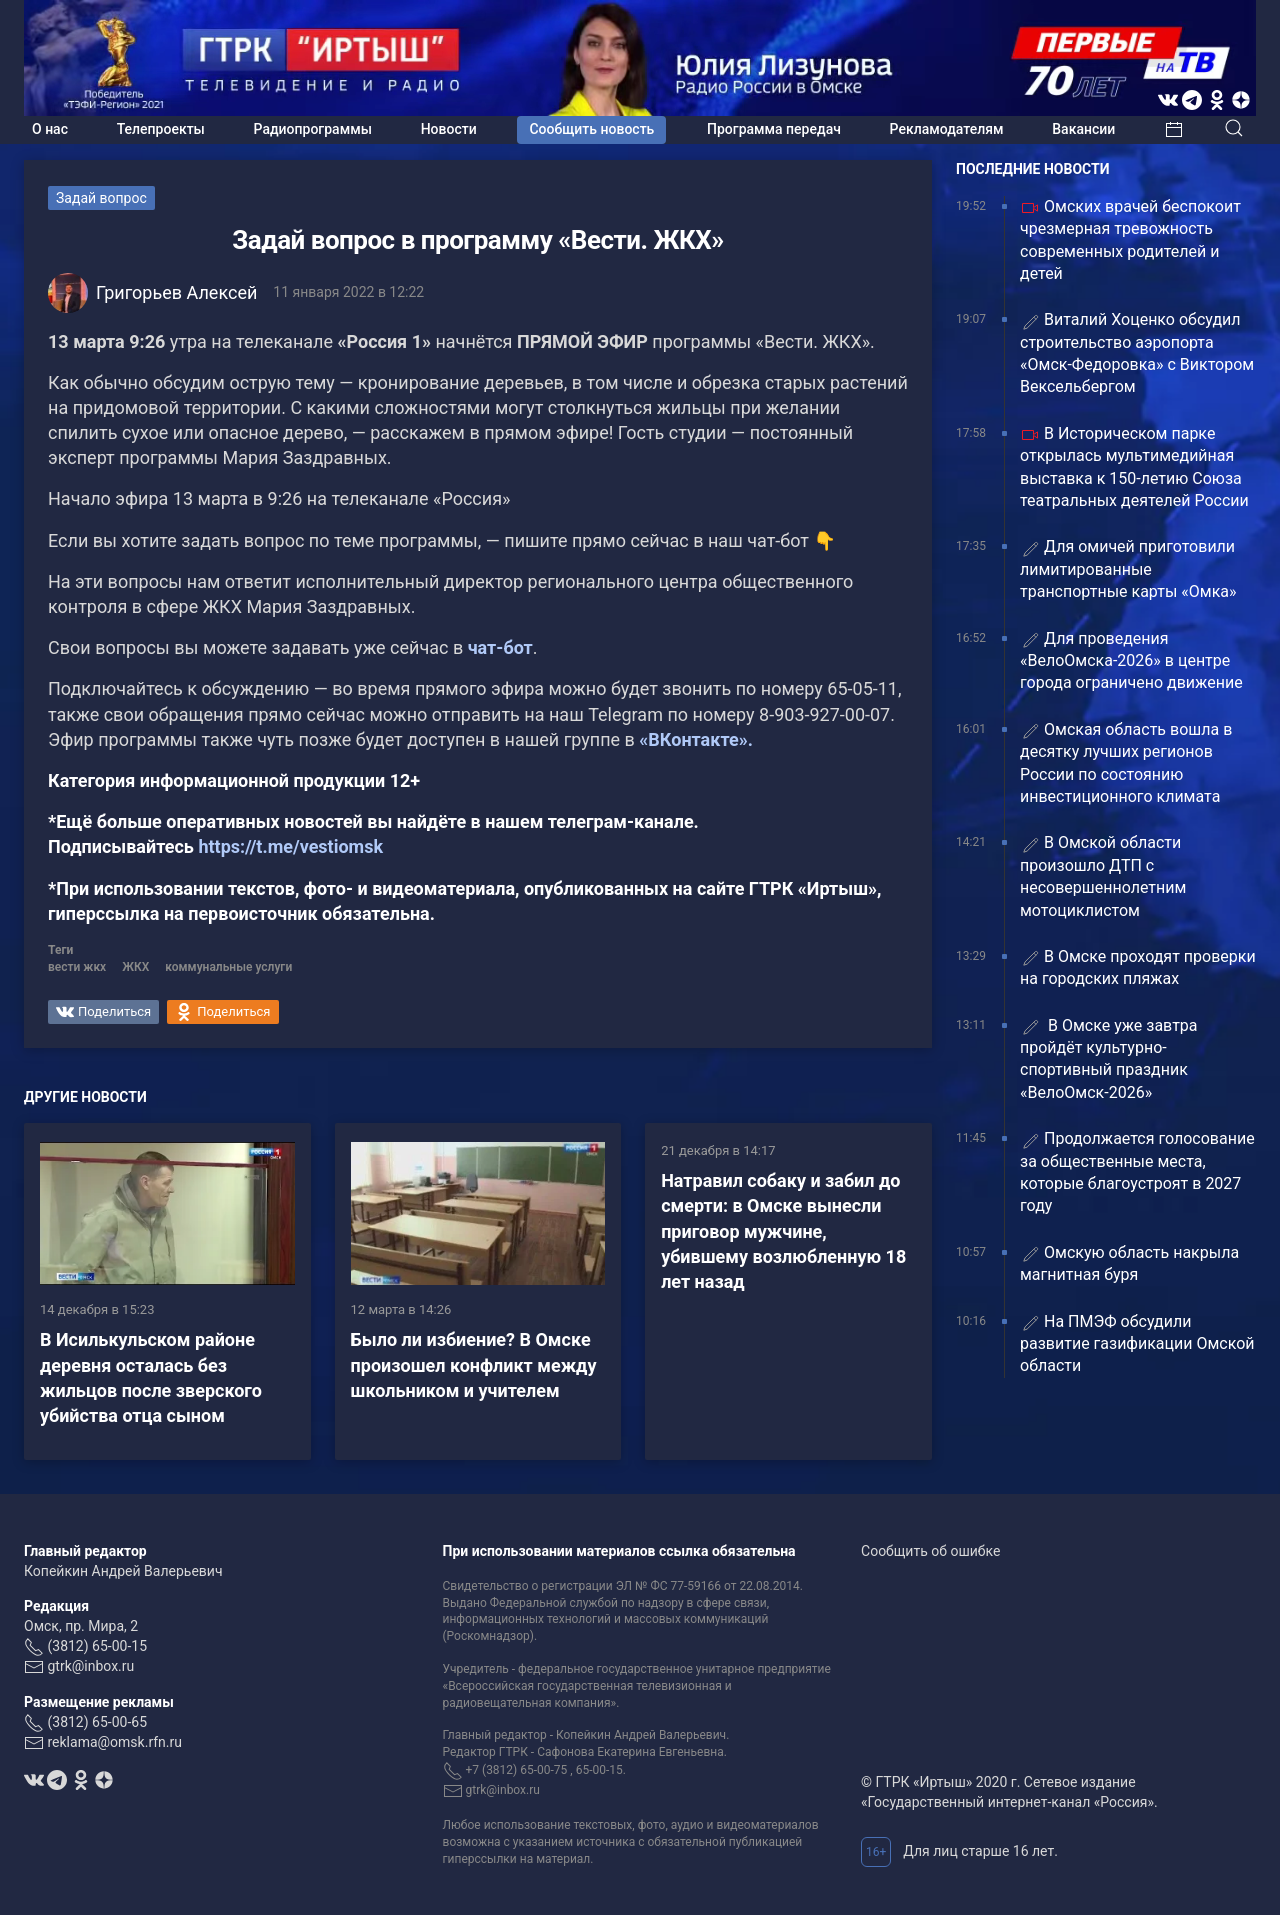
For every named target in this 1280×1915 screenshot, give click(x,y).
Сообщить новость (591, 129)
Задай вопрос (101, 198)
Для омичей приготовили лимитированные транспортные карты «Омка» (1128, 569)
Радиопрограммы (313, 129)
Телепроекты (161, 129)
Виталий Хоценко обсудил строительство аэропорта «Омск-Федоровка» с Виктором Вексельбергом (1137, 353)
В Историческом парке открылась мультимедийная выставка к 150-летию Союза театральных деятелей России (1134, 467)
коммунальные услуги (228, 967)
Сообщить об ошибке (930, 1551)
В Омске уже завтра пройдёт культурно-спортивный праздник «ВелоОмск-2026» (1109, 1059)
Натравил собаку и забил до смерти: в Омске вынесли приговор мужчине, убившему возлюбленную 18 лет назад (783, 1231)
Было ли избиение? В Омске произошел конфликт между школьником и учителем (474, 1364)
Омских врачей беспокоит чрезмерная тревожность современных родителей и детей (1130, 240)
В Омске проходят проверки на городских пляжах (1138, 967)
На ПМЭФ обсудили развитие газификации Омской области (1137, 1344)
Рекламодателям (947, 129)
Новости (449, 129)
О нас (50, 129)
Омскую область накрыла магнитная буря (1129, 1263)
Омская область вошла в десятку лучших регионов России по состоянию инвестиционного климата (1126, 763)
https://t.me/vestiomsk (290, 846)
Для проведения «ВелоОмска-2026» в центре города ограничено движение (1131, 661)
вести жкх (77, 967)
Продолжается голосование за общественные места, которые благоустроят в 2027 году (1137, 1172)
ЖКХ (135, 967)
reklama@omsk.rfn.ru (114, 1742)
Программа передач (774, 129)
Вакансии (1083, 129)
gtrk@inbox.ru (90, 1666)
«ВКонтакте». (694, 739)
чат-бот (500, 647)
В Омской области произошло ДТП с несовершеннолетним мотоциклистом (1103, 876)
